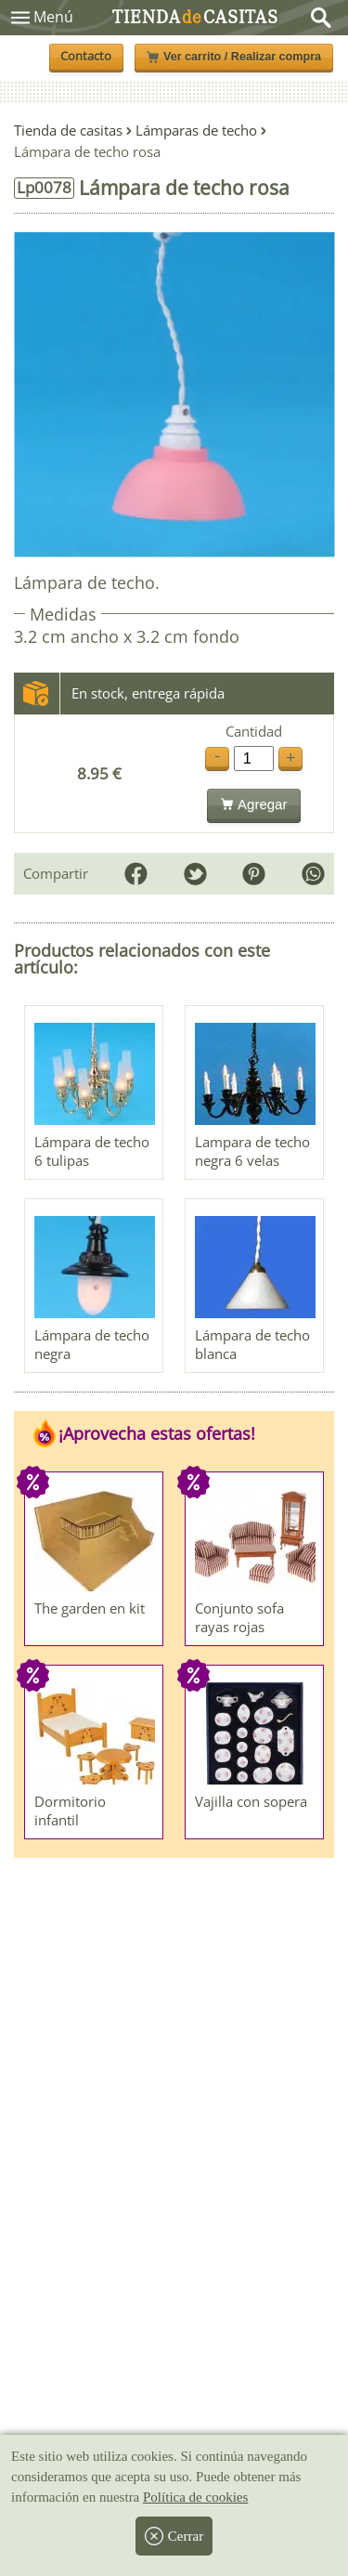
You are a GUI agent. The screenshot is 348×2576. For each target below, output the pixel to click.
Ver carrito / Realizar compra (234, 56)
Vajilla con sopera (251, 1801)
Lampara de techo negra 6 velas (252, 1151)
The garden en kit (89, 1608)
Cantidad (254, 732)
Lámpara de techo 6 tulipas (91, 1151)
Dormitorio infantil (70, 1810)
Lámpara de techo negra (91, 1344)
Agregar (254, 804)
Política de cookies (195, 2497)
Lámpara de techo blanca (252, 1344)
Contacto (85, 56)
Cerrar (174, 2536)
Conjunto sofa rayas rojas (239, 1617)
